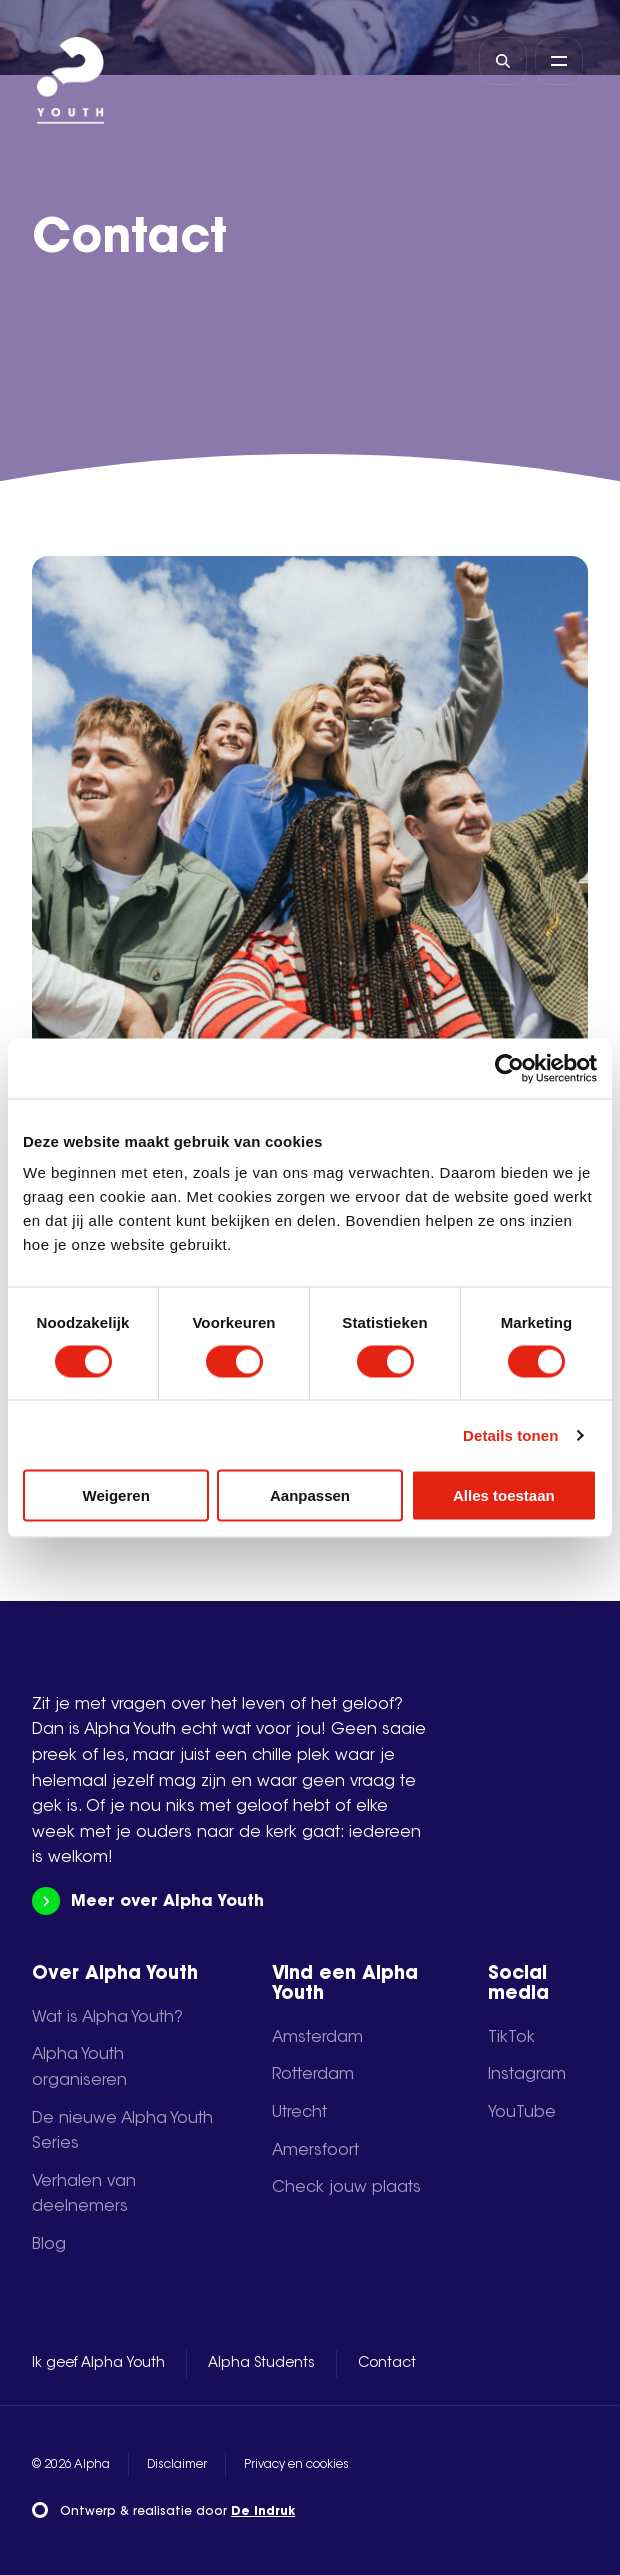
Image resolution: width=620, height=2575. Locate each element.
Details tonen (510, 1434)
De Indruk (263, 2512)
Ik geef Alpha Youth (98, 2364)
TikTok (511, 2038)
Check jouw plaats (346, 2188)
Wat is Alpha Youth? (107, 2018)
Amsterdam (317, 2038)
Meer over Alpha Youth (147, 1901)
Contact (387, 2364)
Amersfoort (315, 2151)
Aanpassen (310, 1495)
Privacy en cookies (296, 2465)
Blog (49, 2245)
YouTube (522, 2113)
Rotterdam (313, 2075)
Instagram (527, 2075)
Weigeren (116, 1495)
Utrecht (299, 2113)
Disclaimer (177, 2465)
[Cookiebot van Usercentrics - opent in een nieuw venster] (509, 1068)
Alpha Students (261, 2364)
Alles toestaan (504, 1495)
